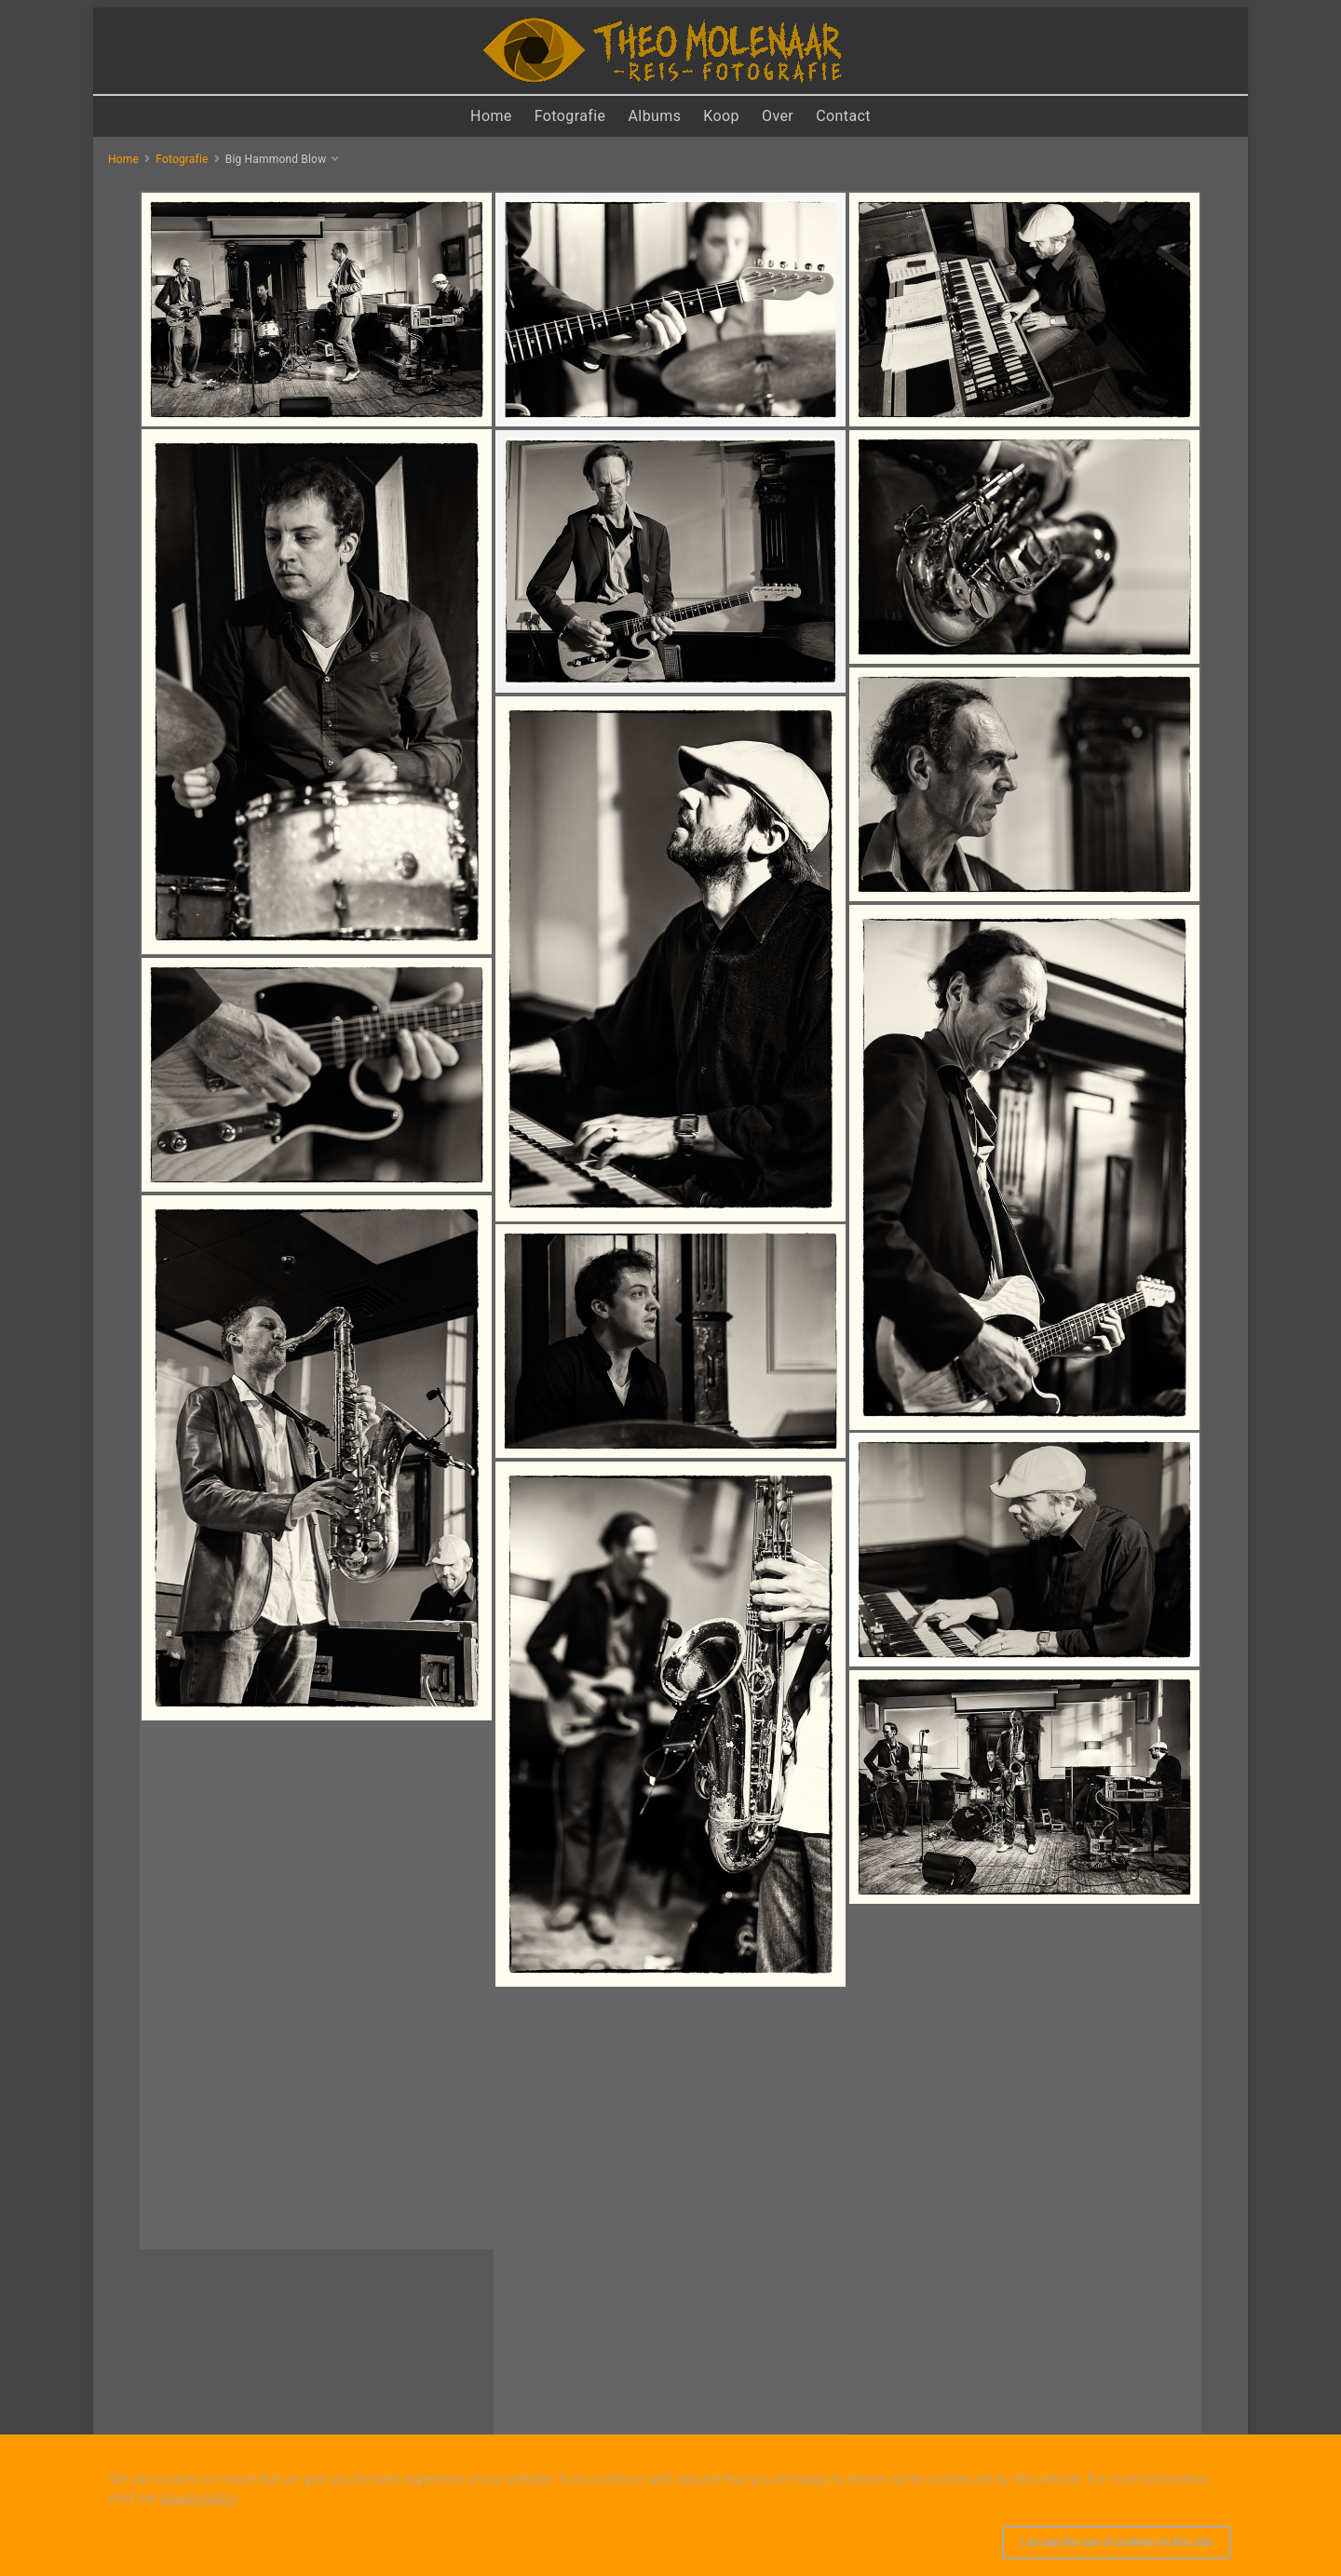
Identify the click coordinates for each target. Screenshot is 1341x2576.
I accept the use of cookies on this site (1116, 2542)
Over (777, 116)
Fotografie (570, 116)
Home (491, 116)
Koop (721, 116)
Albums (655, 116)
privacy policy (198, 2497)
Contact (843, 116)
